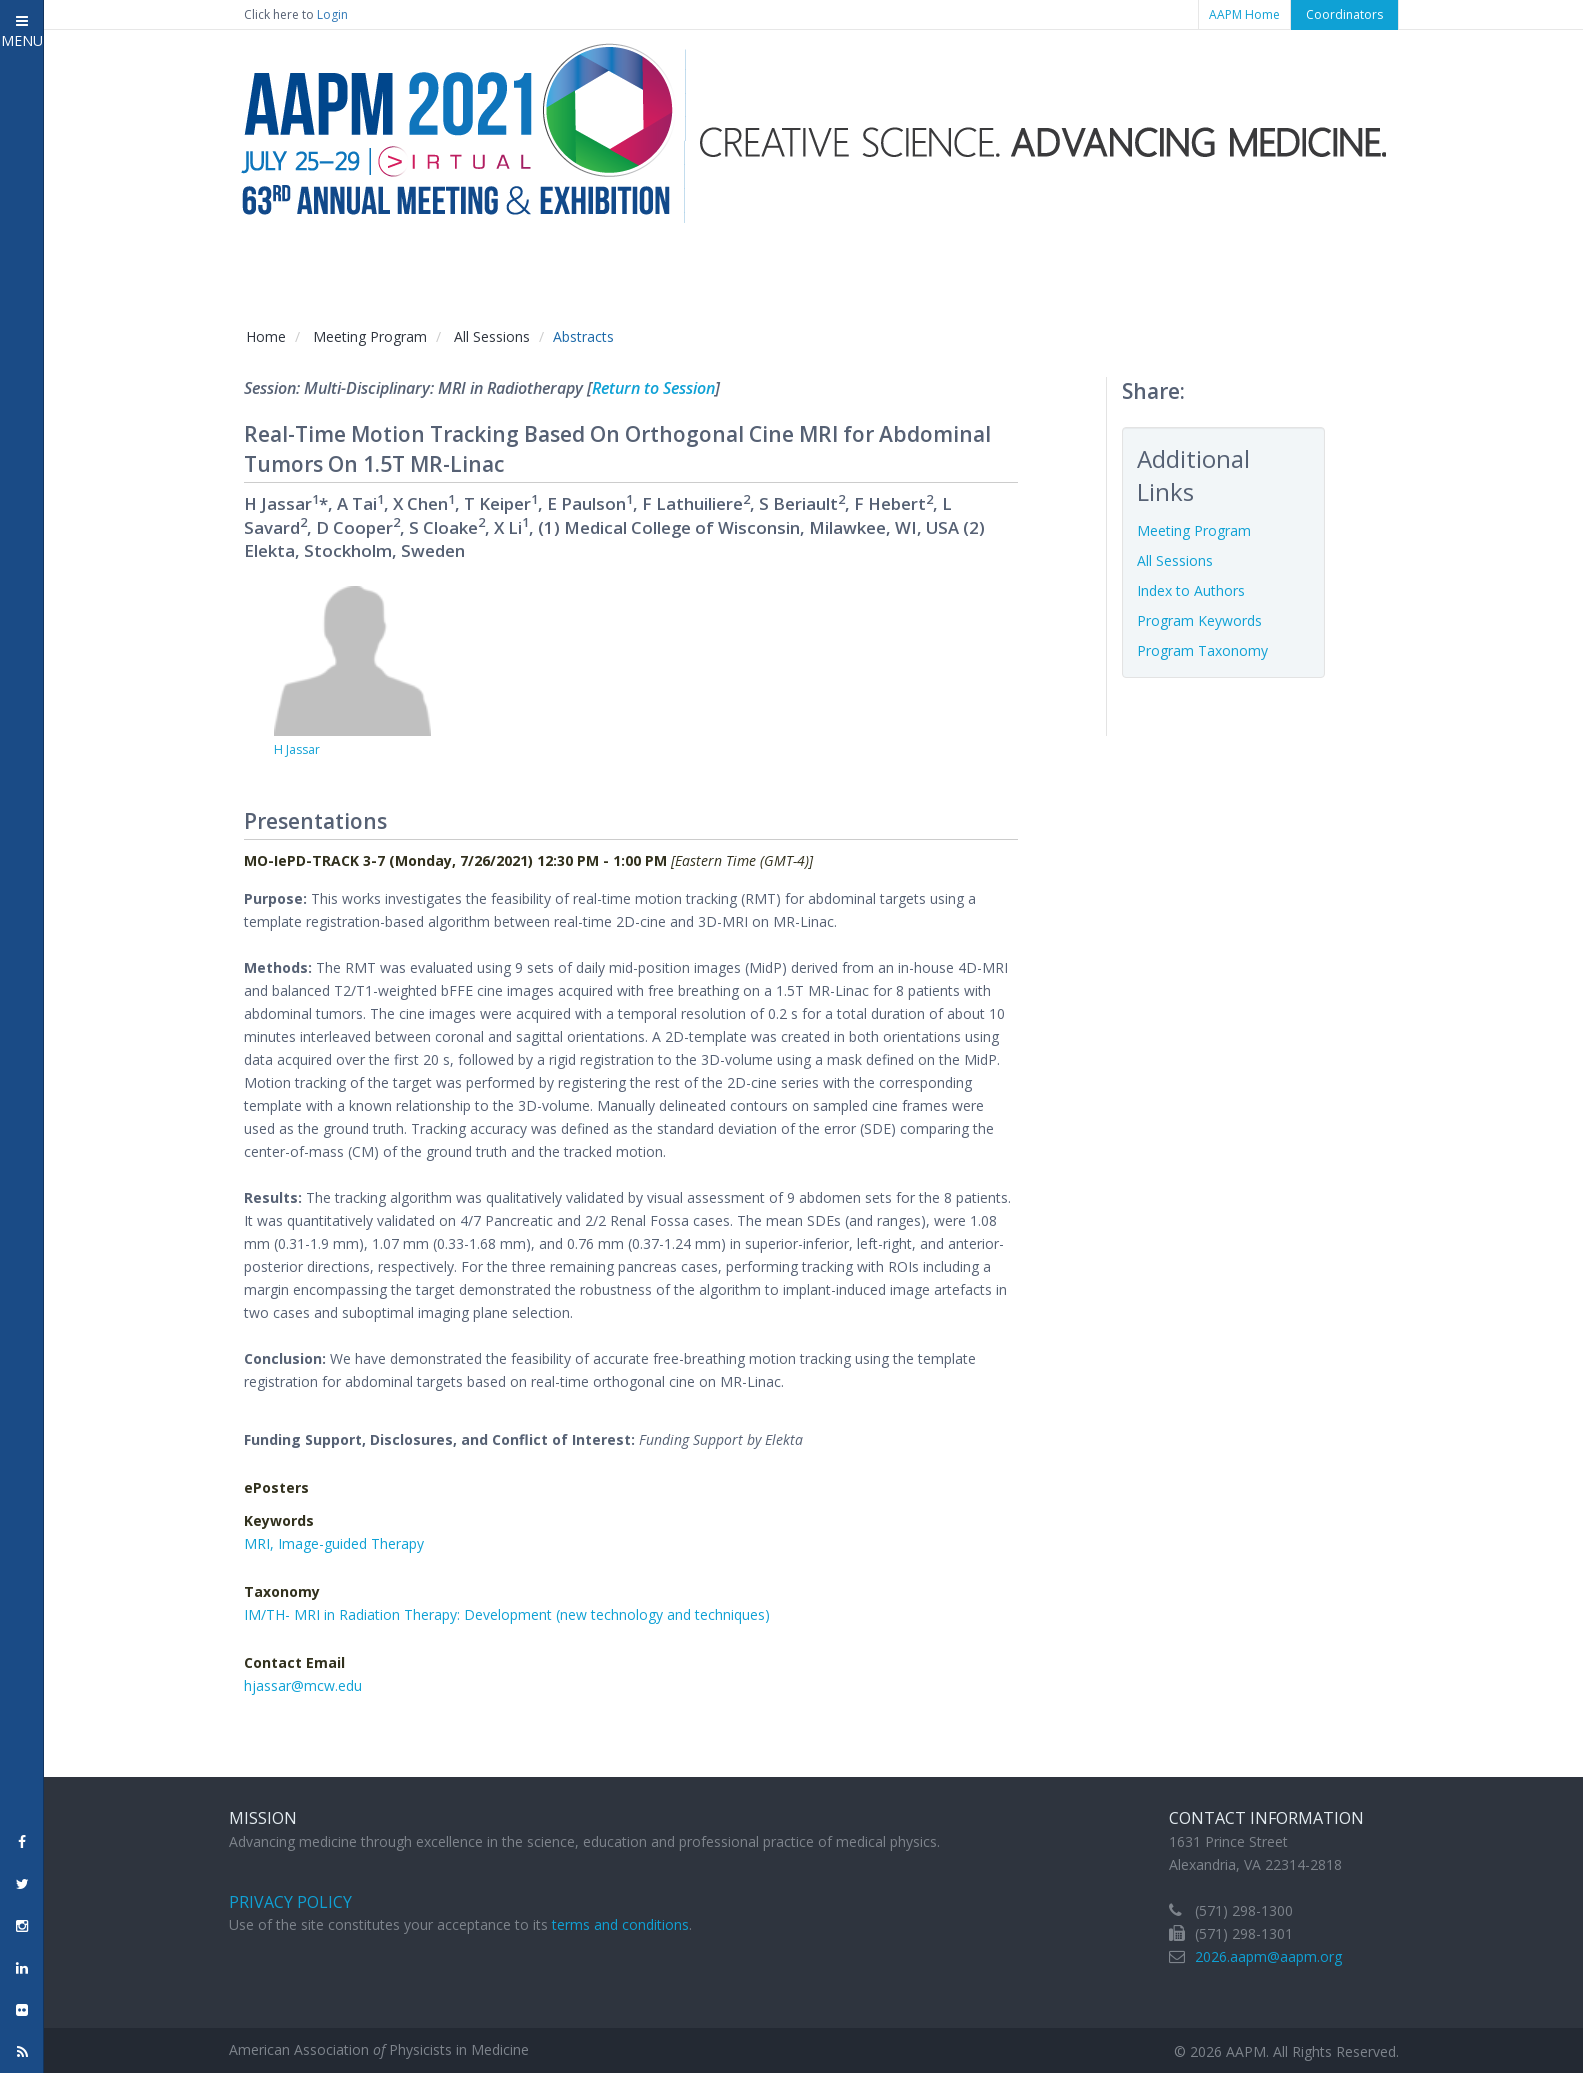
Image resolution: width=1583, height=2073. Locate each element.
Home (266, 336)
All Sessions (492, 336)
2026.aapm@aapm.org (1268, 1956)
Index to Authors (1191, 590)
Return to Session (653, 388)
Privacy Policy (290, 1902)
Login (332, 14)
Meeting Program (370, 336)
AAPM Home (1244, 14)
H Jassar (297, 749)
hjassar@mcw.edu (303, 1685)
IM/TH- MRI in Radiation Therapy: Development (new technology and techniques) (507, 1614)
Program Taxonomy (1202, 650)
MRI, (261, 1543)
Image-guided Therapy (351, 1543)
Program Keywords (1199, 620)
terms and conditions (620, 1924)
